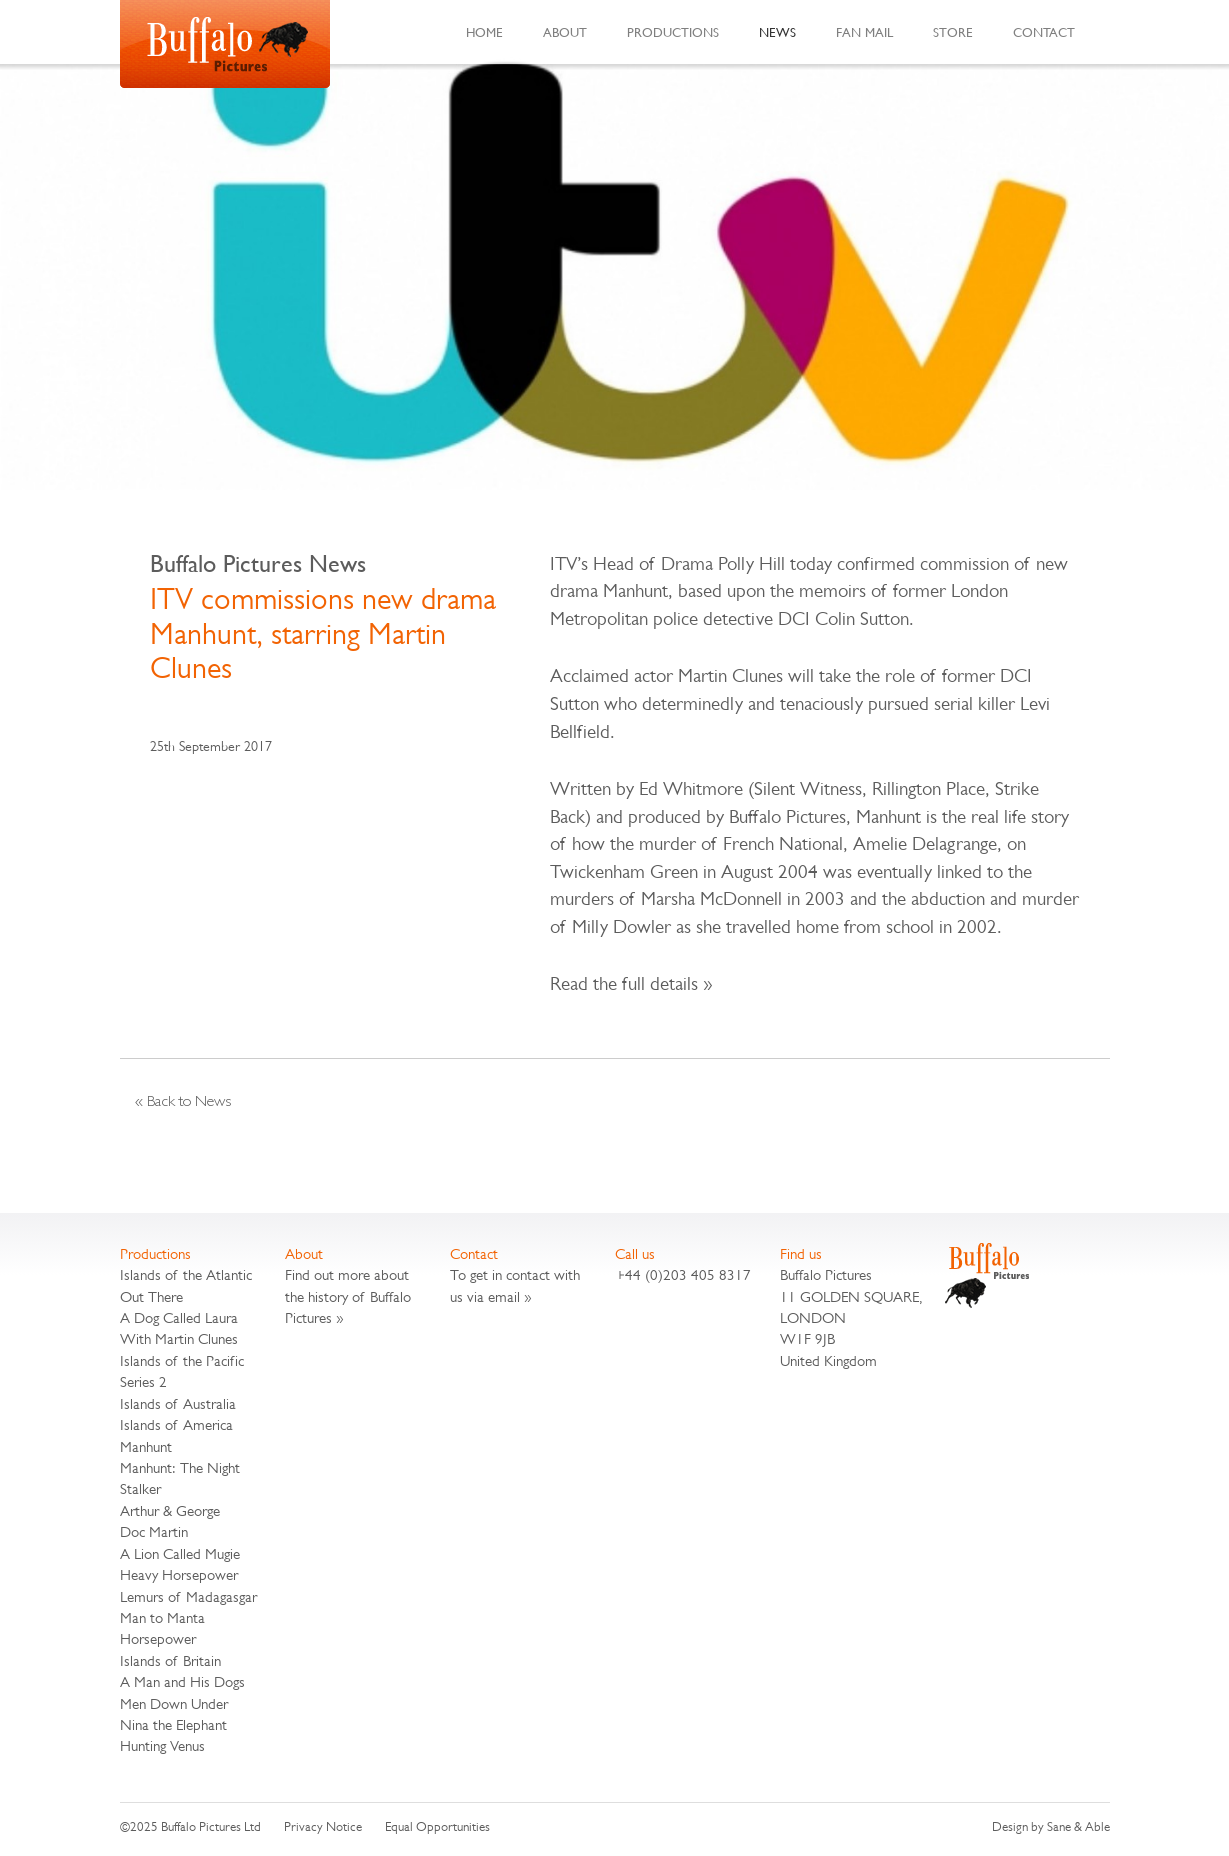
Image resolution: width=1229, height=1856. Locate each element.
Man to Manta (162, 1617)
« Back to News (183, 1100)
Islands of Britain (170, 1660)
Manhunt (146, 1446)
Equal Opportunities (437, 1826)
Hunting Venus (162, 1745)
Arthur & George (170, 1510)
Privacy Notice (323, 1826)
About (565, 32)
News (777, 32)
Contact (1044, 32)
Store (953, 32)
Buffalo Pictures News (258, 563)
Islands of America (176, 1424)
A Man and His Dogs (182, 1681)
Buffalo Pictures (225, 44)
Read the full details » (631, 983)
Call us (635, 1253)
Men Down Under (174, 1703)
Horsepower (158, 1638)
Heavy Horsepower (179, 1574)
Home (484, 32)
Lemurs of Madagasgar (188, 1596)
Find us (801, 1253)
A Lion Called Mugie (180, 1553)
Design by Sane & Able (1051, 1826)
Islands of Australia (178, 1403)
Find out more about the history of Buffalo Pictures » (348, 1296)
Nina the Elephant (173, 1724)
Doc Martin (154, 1531)
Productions (673, 32)
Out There (151, 1296)
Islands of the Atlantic (186, 1274)
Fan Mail (864, 32)
